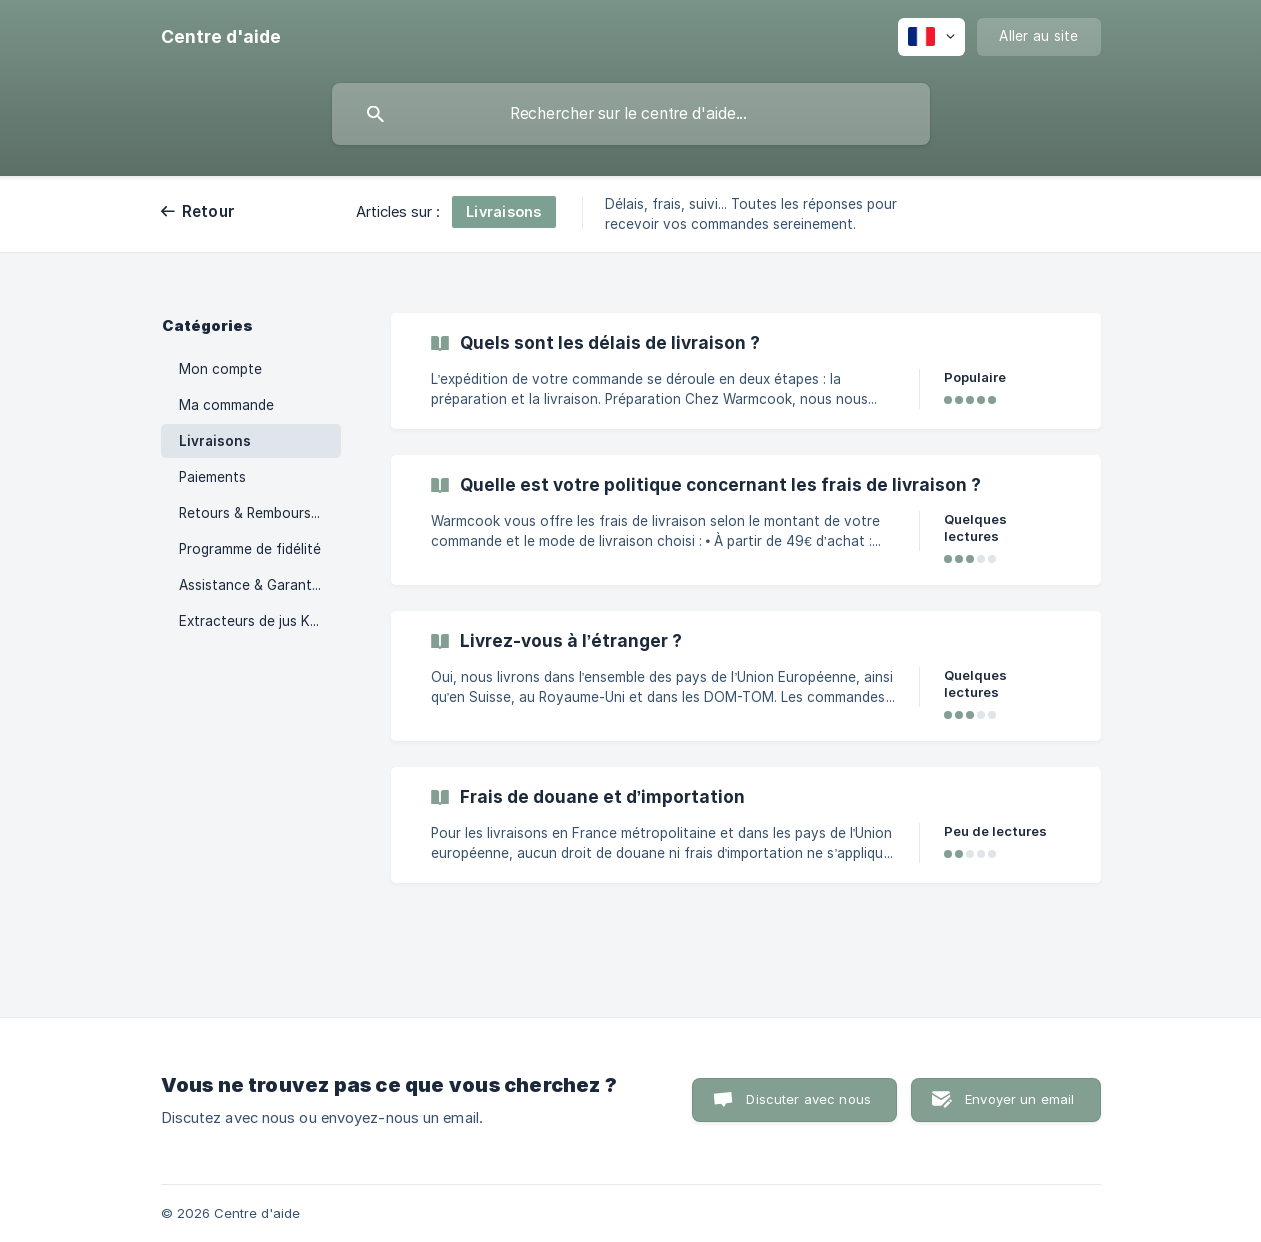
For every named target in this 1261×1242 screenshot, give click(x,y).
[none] (221, 37)
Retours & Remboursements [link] (260, 513)
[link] (746, 371)
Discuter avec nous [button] (808, 1099)
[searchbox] (631, 114)
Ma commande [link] (226, 405)
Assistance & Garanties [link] (254, 585)
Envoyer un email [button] (1019, 1099)
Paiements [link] (212, 477)
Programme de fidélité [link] (250, 549)
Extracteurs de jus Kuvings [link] (260, 621)
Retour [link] (209, 211)
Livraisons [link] (215, 441)
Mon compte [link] (220, 369)
